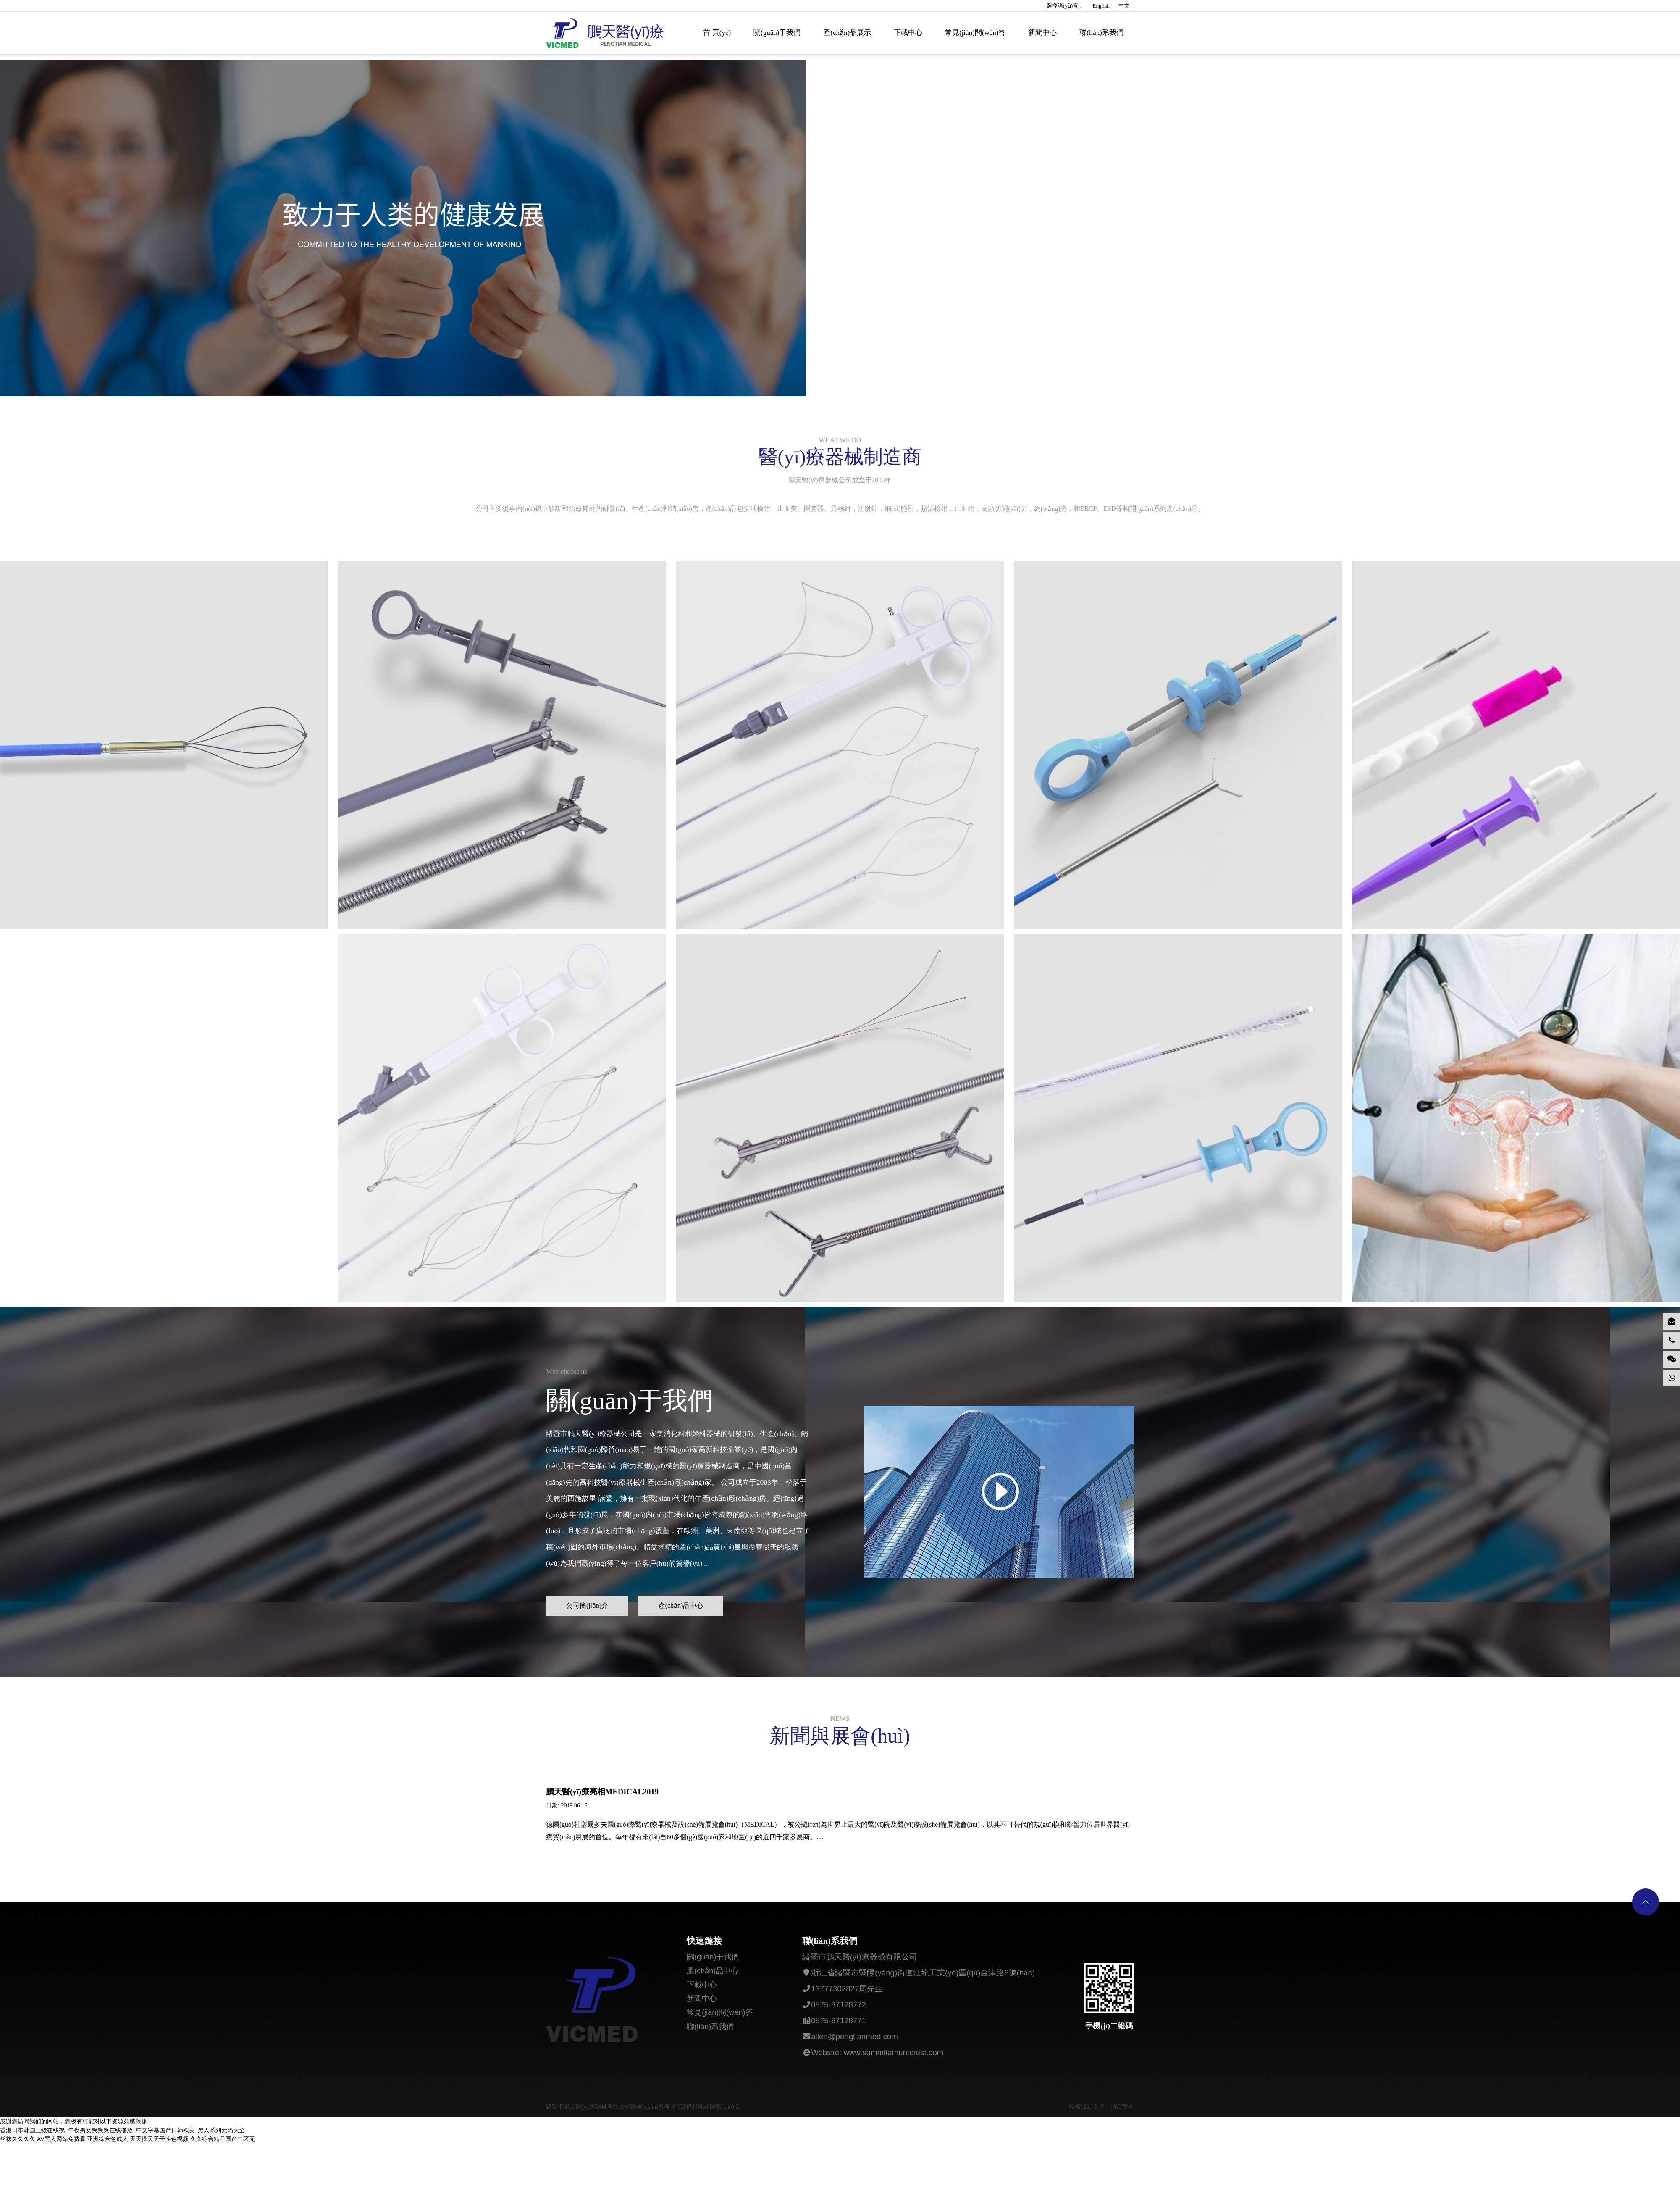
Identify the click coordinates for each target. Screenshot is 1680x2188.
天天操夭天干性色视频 (159, 2170)
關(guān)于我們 (777, 33)
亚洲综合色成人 (107, 2170)
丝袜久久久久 (17, 2170)
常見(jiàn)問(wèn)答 (975, 33)
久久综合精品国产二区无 (222, 2170)
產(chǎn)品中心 (683, 1632)
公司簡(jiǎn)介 (588, 1632)
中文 (1123, 6)
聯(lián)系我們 (1101, 33)
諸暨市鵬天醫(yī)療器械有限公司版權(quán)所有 (608, 2138)
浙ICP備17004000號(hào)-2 (705, 2138)
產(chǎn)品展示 (847, 33)
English (1101, 6)
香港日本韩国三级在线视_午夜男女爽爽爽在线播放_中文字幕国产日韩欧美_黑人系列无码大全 (122, 2161)
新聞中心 (1042, 33)
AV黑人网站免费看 (61, 2170)
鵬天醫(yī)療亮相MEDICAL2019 (602, 1820)
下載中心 (908, 33)
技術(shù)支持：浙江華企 (1101, 2138)
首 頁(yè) (717, 33)
